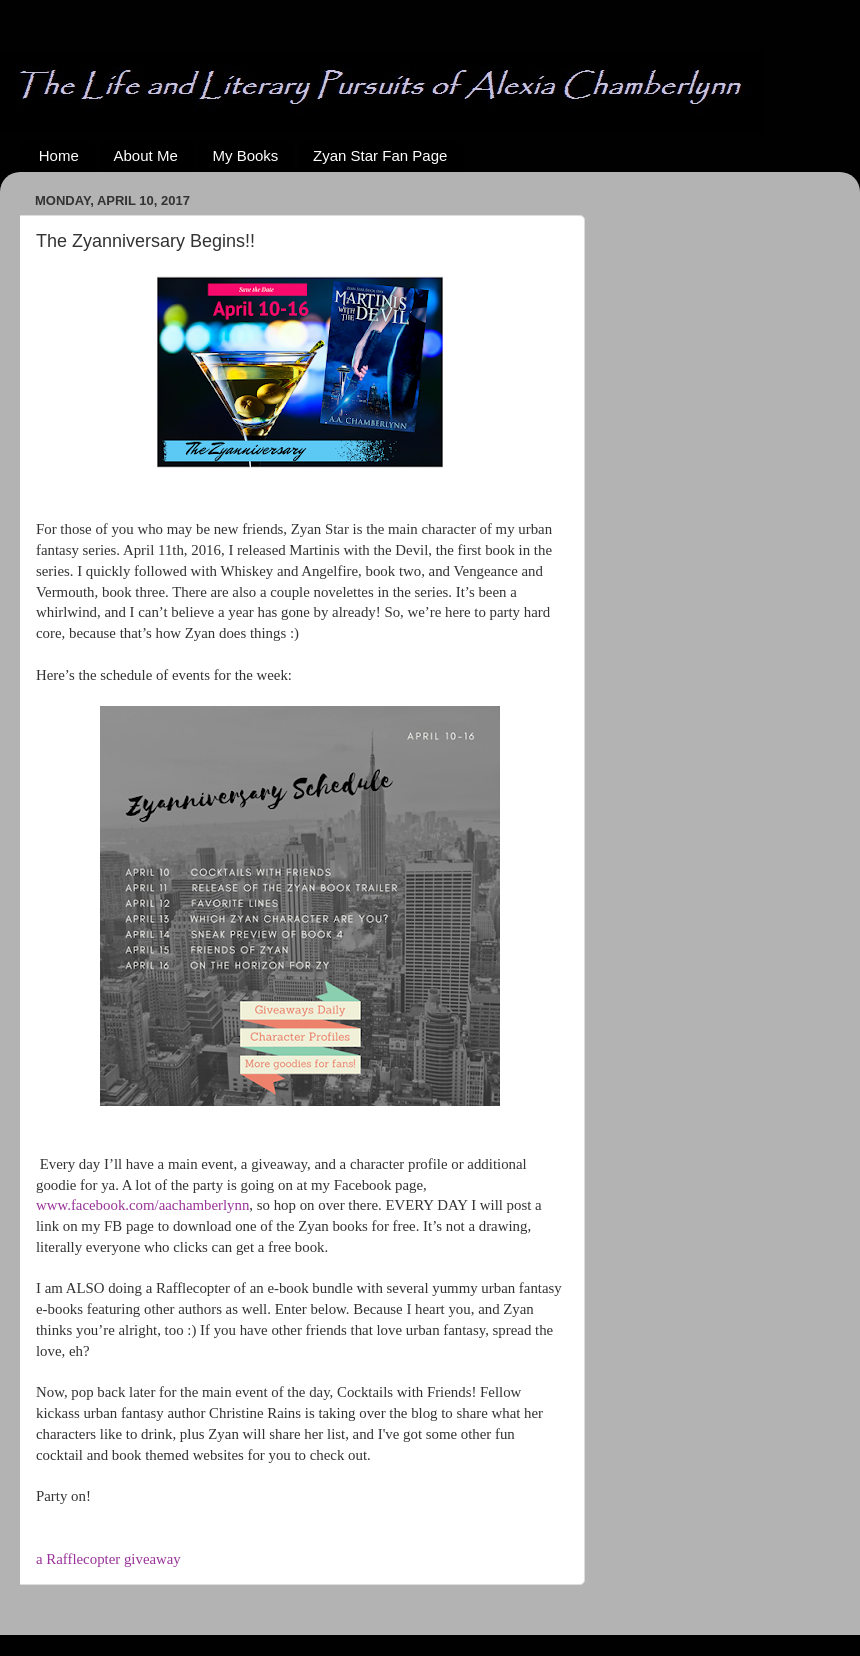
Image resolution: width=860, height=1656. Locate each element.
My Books (245, 155)
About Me (146, 155)
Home (59, 155)
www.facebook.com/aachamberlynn (142, 1205)
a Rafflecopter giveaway (108, 1559)
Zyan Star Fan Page (380, 155)
